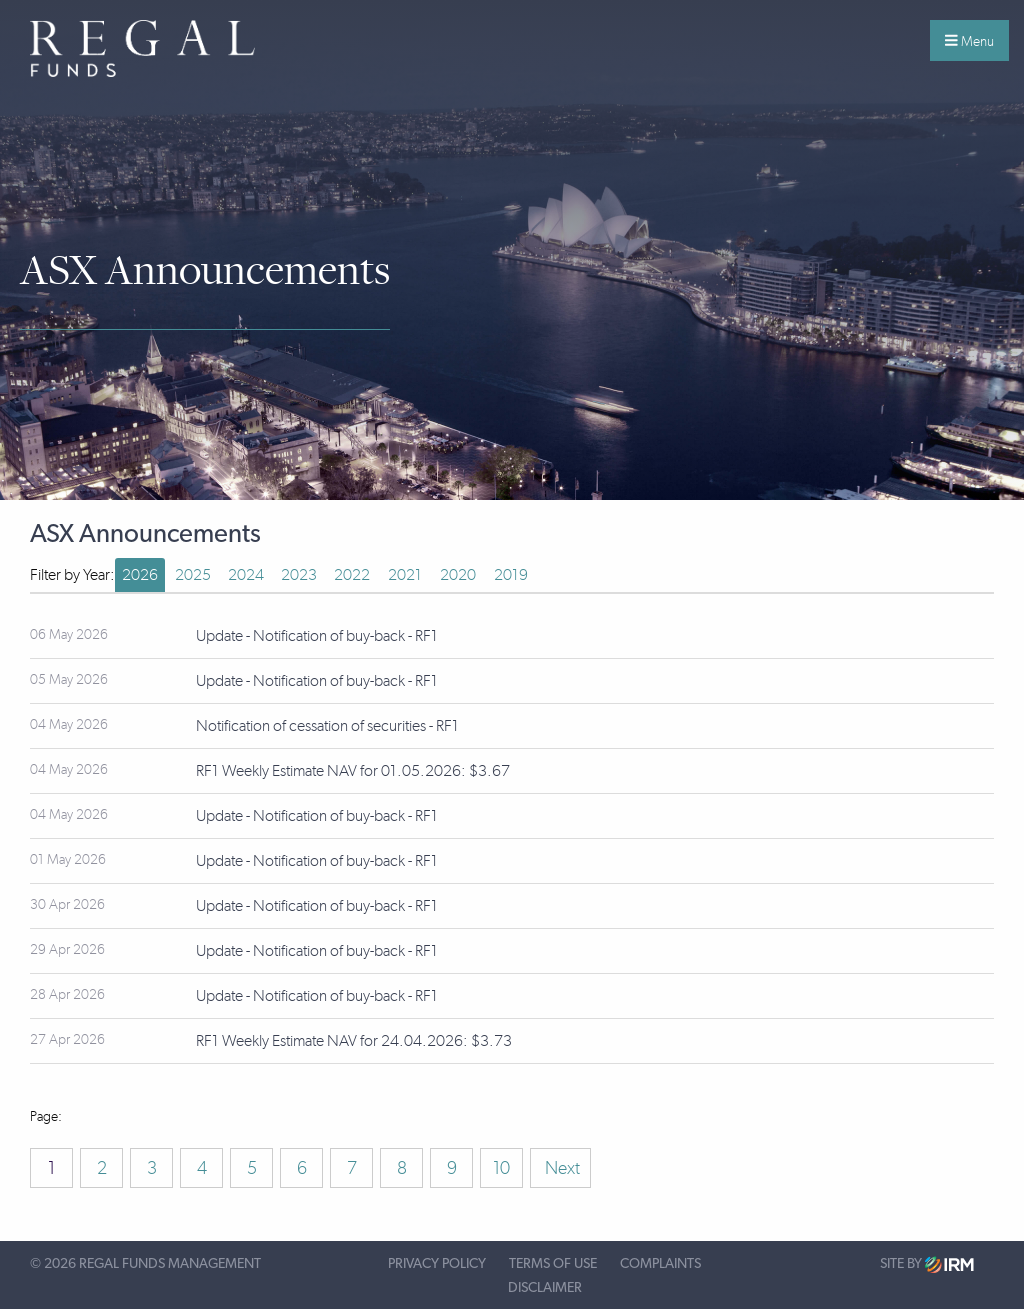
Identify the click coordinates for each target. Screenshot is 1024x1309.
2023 (299, 574)
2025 (193, 574)
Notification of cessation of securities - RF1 (327, 725)
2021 (405, 574)
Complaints (660, 1264)
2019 (511, 574)
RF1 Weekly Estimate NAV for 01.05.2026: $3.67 (353, 770)
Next (560, 1168)
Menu (969, 41)
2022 (352, 574)
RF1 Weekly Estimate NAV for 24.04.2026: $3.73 (354, 1040)
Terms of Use (553, 1264)
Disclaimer (545, 1288)
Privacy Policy (437, 1264)
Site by (927, 1264)
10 (501, 1168)
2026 (140, 574)
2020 (458, 574)
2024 (246, 574)
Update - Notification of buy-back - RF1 (317, 635)
